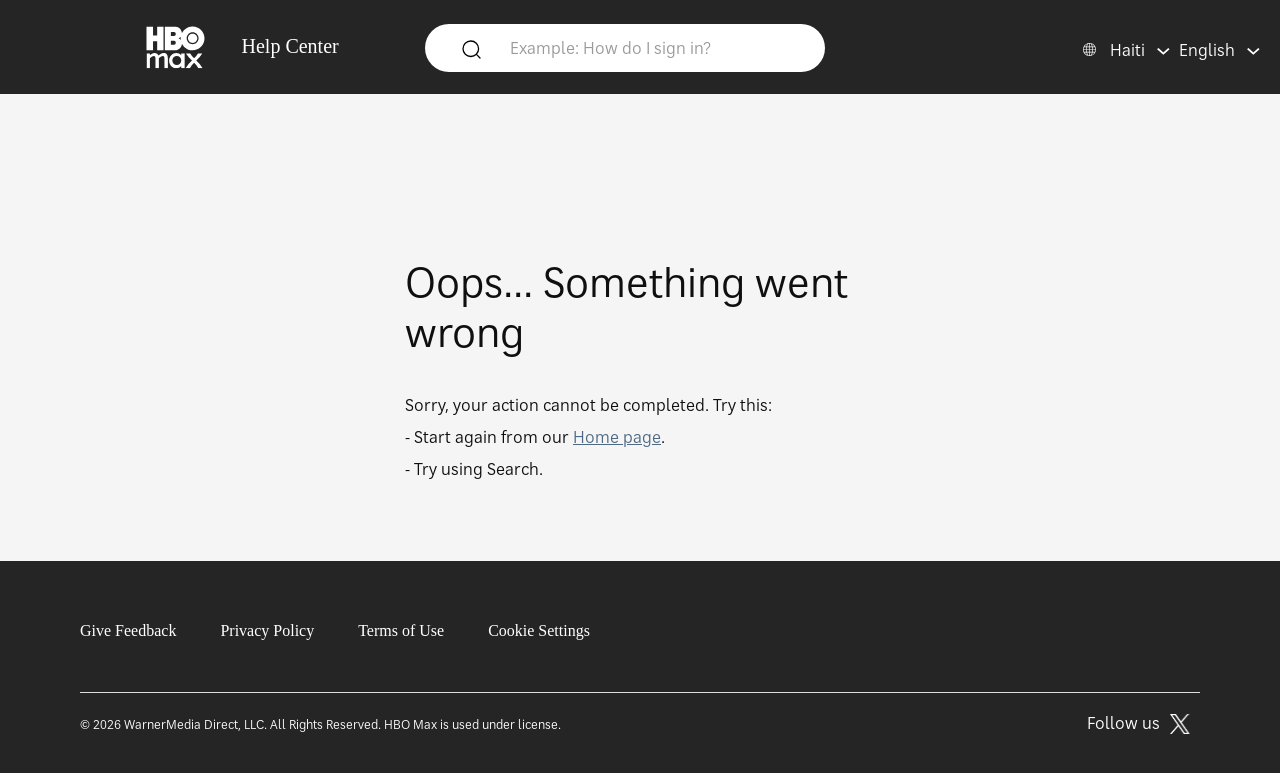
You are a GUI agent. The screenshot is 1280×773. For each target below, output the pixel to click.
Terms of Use (401, 630)
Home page (617, 437)
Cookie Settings (539, 630)
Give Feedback (128, 630)
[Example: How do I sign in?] (655, 47)
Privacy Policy (267, 630)
